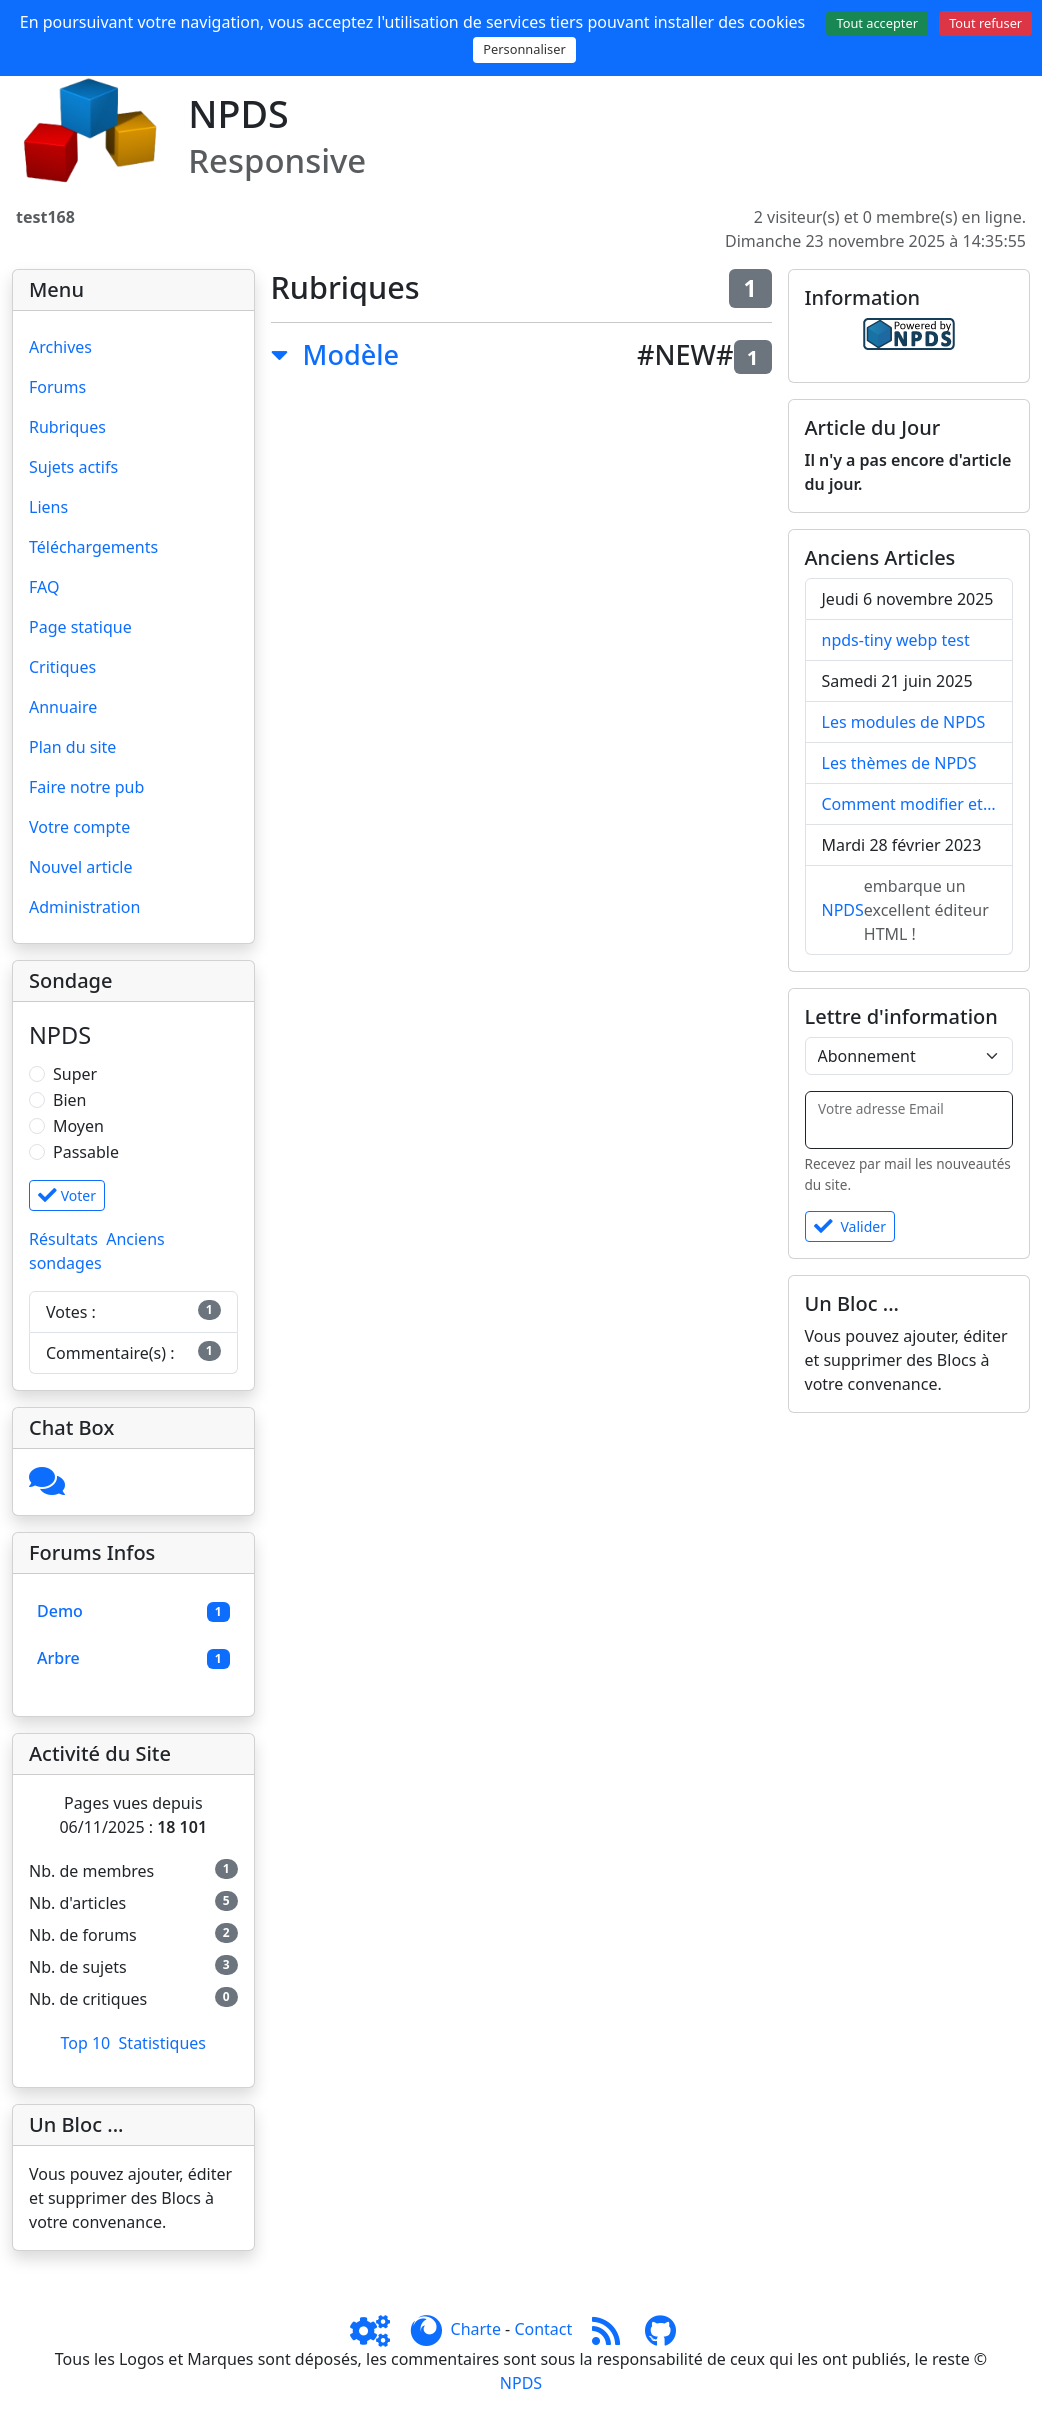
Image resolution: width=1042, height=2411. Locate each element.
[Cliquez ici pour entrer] (47, 1487)
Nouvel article (81, 867)
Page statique (80, 627)
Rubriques (67, 427)
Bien (69, 1100)
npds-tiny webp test (896, 640)
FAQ (44, 587)
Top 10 (85, 2043)
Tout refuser (985, 23)
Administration (84, 907)
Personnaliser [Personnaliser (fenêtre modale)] (524, 49)
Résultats (63, 1239)
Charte (476, 2329)
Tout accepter (877, 23)
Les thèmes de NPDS (899, 763)
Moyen (78, 1126)
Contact (543, 2329)
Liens (48, 507)
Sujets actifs (73, 467)
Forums (57, 387)
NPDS (843, 910)
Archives (60, 347)
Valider (850, 1226)
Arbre (58, 1658)
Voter (67, 1195)
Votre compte (79, 827)
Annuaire (63, 707)
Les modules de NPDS (904, 722)
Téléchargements (93, 547)
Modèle (351, 354)
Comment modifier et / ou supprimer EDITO (909, 804)
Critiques (62, 667)
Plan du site (72, 747)
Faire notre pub (86, 787)
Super (75, 1074)
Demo (60, 1611)
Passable (86, 1152)
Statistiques (162, 2043)
